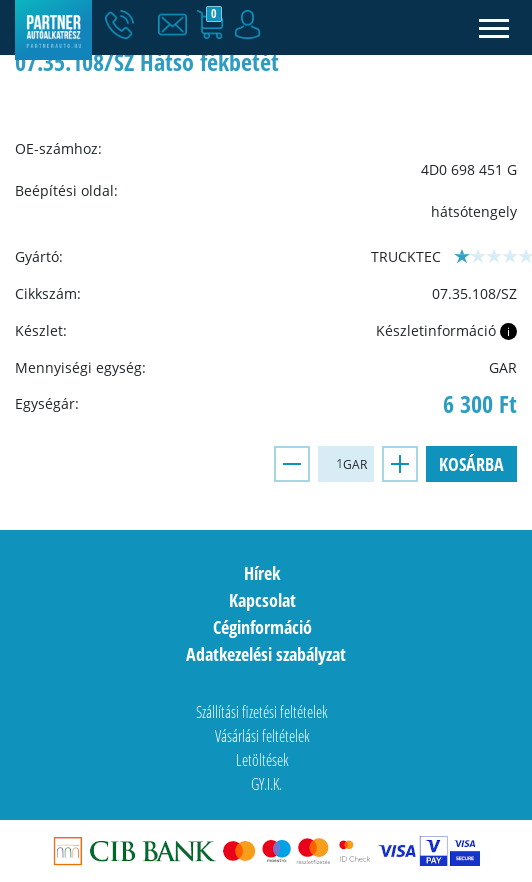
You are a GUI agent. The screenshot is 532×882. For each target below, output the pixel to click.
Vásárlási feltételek (262, 736)
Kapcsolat (262, 600)
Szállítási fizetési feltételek (262, 712)
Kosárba (471, 464)
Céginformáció (262, 627)
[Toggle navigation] (494, 27)
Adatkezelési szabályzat (266, 654)
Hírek (262, 573)
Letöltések (262, 760)
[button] (177, 25)
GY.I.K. (266, 784)
